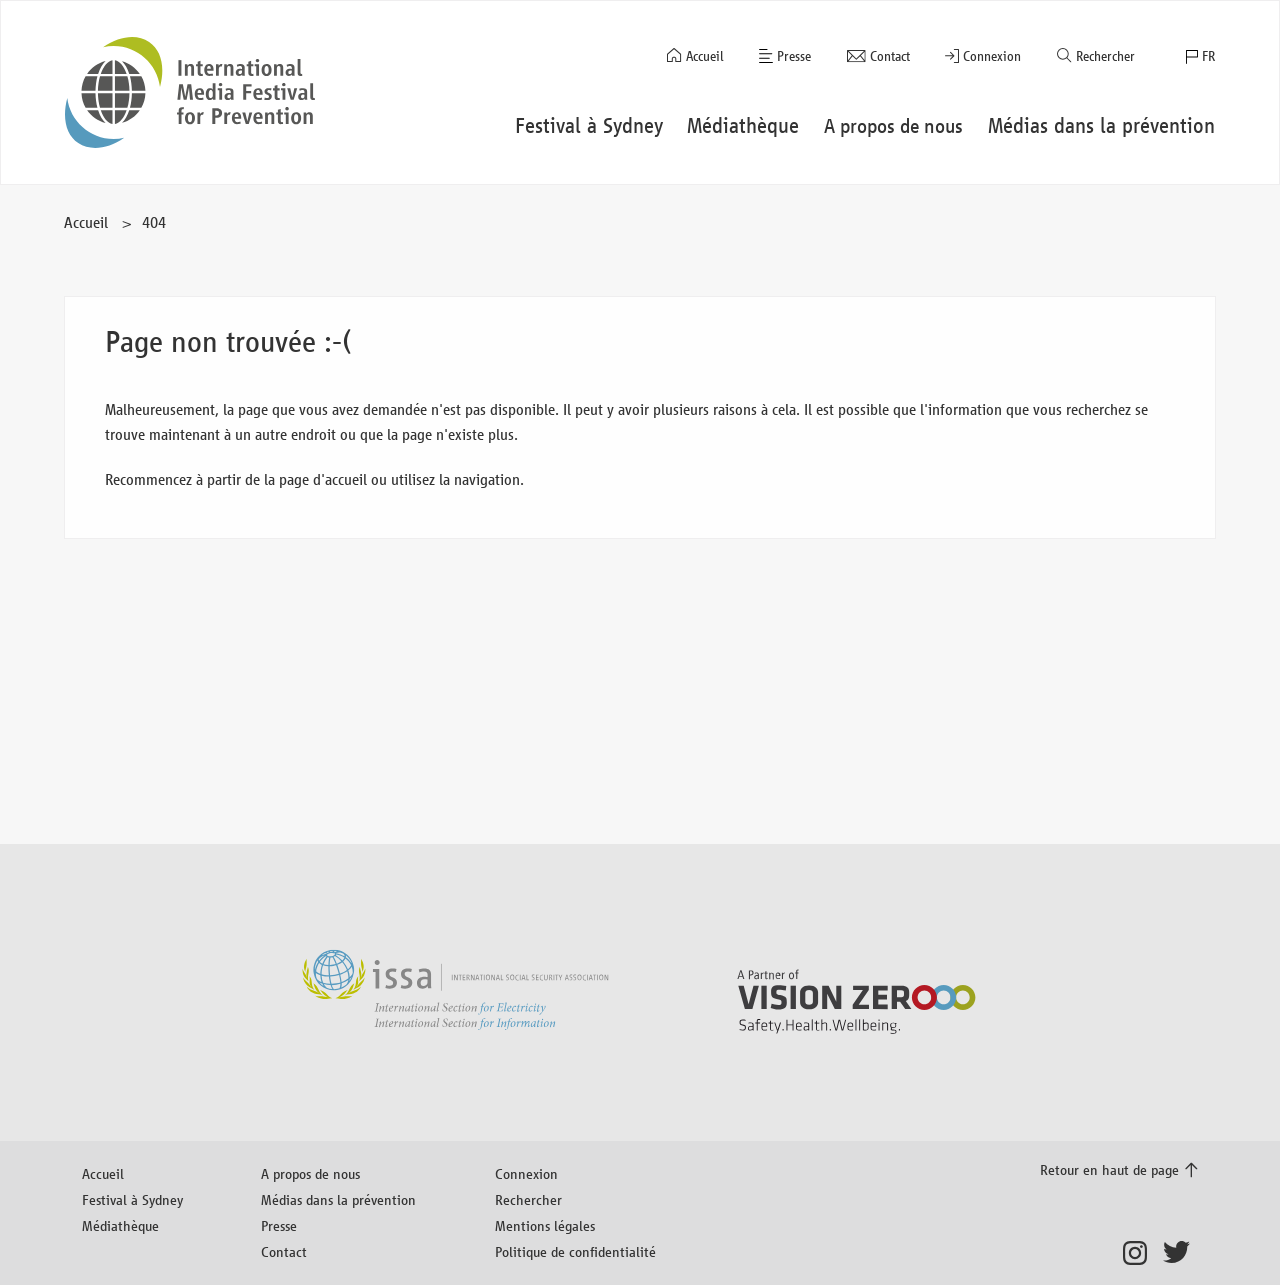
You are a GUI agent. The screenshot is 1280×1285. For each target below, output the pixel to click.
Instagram (1140, 1253)
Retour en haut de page (1109, 1169)
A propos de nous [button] (893, 126)
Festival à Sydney (132, 1199)
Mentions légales (545, 1225)
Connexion (992, 56)
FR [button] (1208, 56)
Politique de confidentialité (575, 1251)
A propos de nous (310, 1173)
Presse (794, 56)
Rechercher (1105, 56)
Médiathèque (120, 1225)
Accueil (705, 56)
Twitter (1180, 1253)
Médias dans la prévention (338, 1199)
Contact (890, 56)
